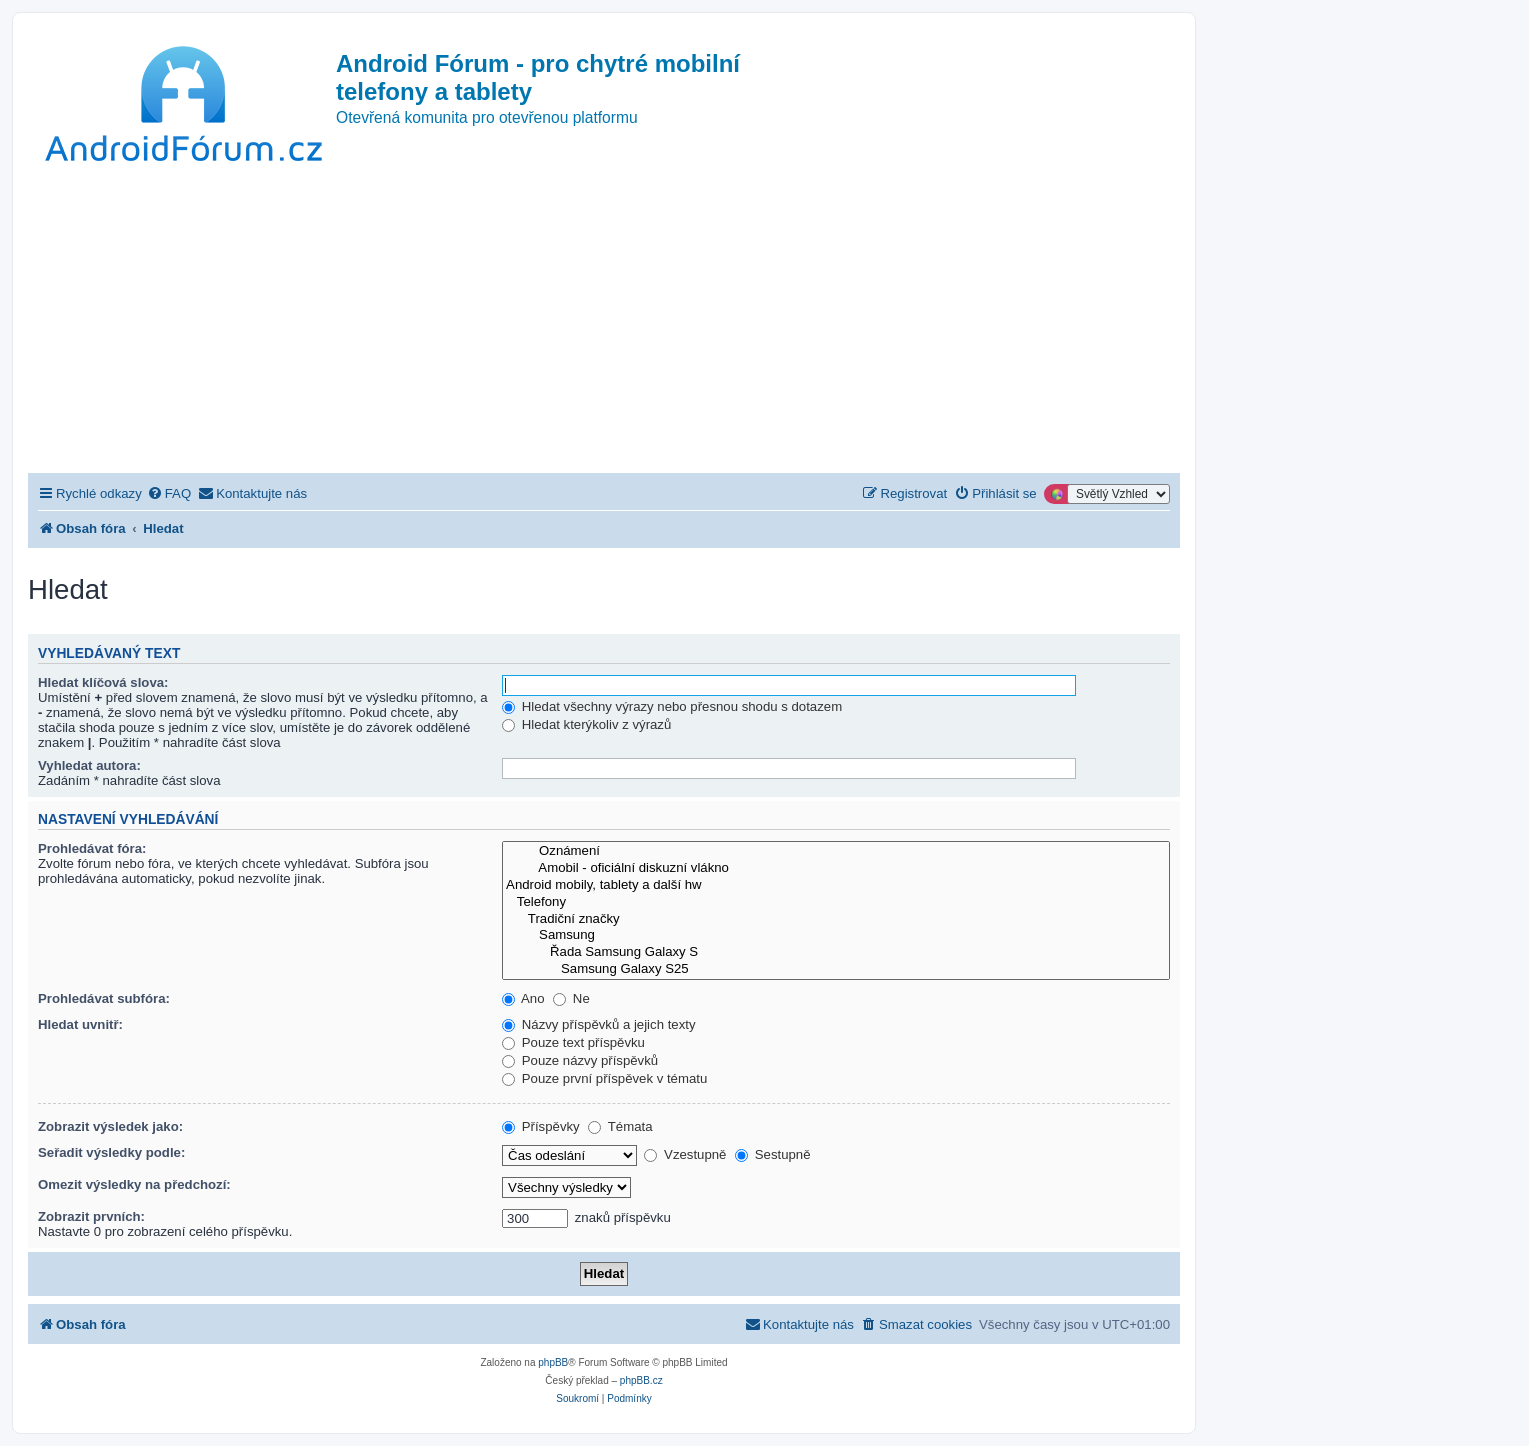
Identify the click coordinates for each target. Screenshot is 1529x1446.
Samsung (836, 935)
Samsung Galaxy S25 (836, 969)
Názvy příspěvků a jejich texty (598, 1024)
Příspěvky (541, 1126)
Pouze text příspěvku (573, 1042)
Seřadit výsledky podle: (111, 1152)
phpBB (553, 1362)
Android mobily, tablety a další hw (836, 885)
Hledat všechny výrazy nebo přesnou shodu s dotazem (672, 706)
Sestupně (772, 1154)
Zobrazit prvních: (91, 1216)
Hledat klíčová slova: (103, 682)
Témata (620, 1126)
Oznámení (836, 851)
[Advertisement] (604, 323)
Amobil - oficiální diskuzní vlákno (836, 868)
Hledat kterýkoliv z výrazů (586, 724)
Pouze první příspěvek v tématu (604, 1078)
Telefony (836, 902)
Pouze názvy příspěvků (580, 1060)
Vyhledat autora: (89, 765)
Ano (523, 998)
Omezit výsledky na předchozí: (134, 1184)
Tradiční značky (836, 919)
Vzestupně (685, 1154)
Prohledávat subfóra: (104, 998)
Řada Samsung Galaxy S (836, 952)
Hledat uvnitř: (80, 1024)
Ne (571, 998)
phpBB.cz (641, 1380)
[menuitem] (169, 493)
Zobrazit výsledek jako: (110, 1126)
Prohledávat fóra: (92, 848)
